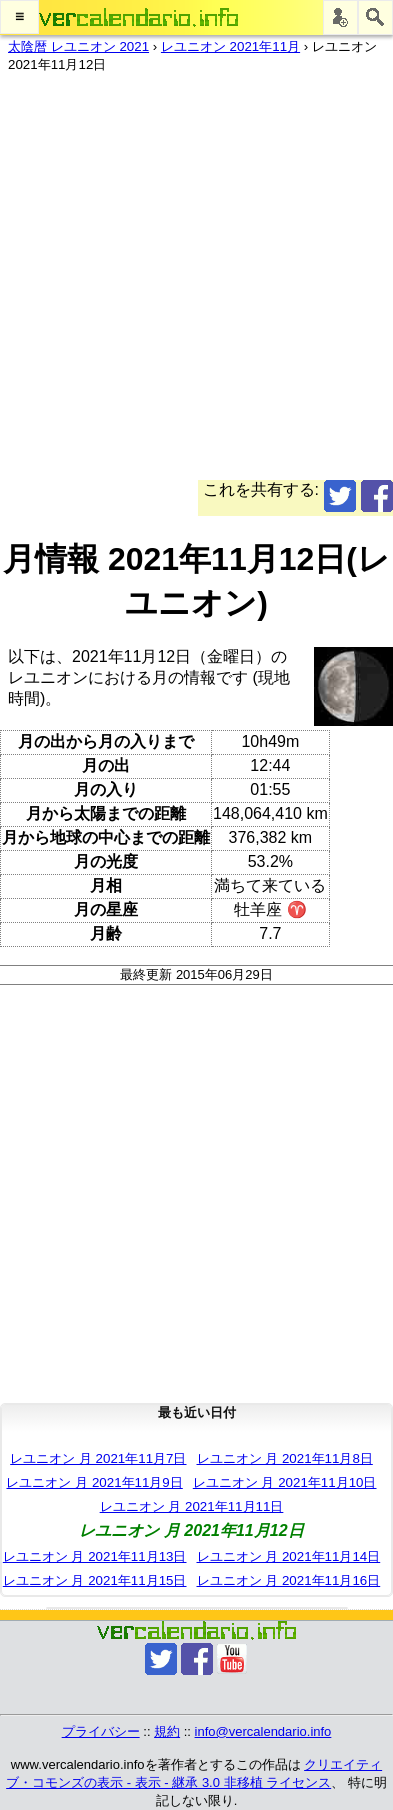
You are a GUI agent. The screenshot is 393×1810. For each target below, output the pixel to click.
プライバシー (101, 1731)
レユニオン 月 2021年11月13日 (95, 1556)
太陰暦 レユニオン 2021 (78, 46)
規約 (167, 1731)
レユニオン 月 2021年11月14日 (289, 1556)
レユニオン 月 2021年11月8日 (285, 1458)
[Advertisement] (196, 283)
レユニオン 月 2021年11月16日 (289, 1580)
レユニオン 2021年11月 (230, 46)
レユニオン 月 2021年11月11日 (192, 1506)
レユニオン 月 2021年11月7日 (98, 1458)
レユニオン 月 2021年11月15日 (95, 1580)
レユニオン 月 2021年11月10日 (285, 1482)
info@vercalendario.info (263, 1731)
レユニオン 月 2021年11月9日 (94, 1482)
